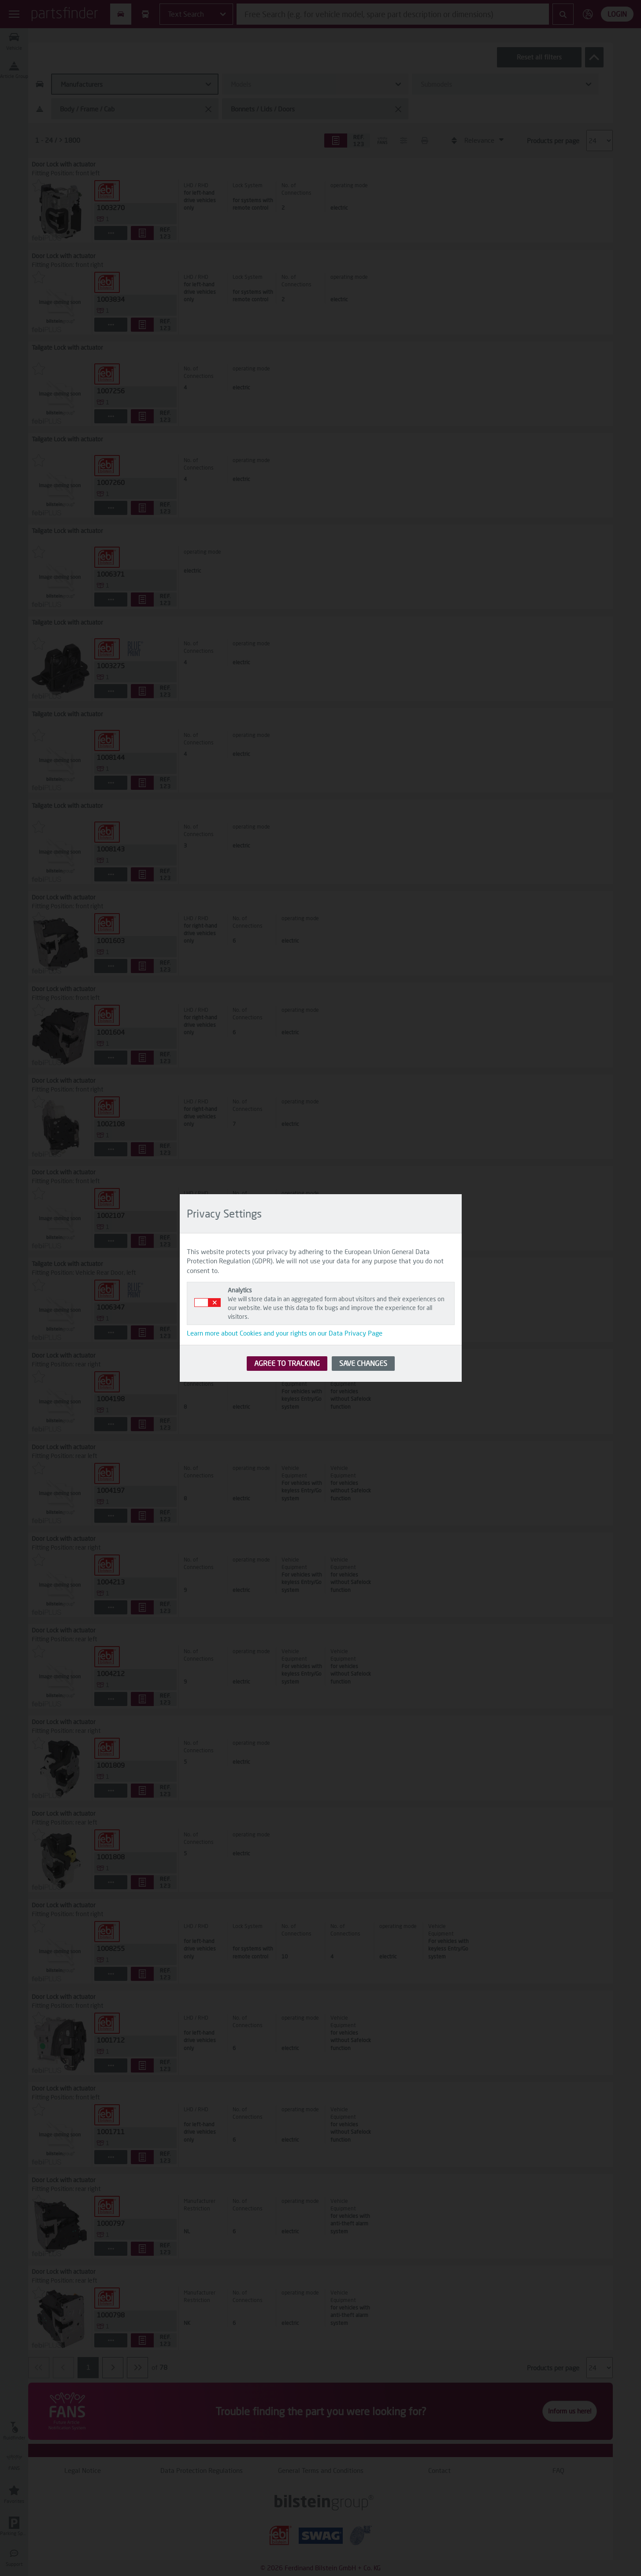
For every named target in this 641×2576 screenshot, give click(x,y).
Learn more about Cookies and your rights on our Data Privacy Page (284, 1333)
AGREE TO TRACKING (287, 1363)
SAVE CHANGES (363, 1363)
